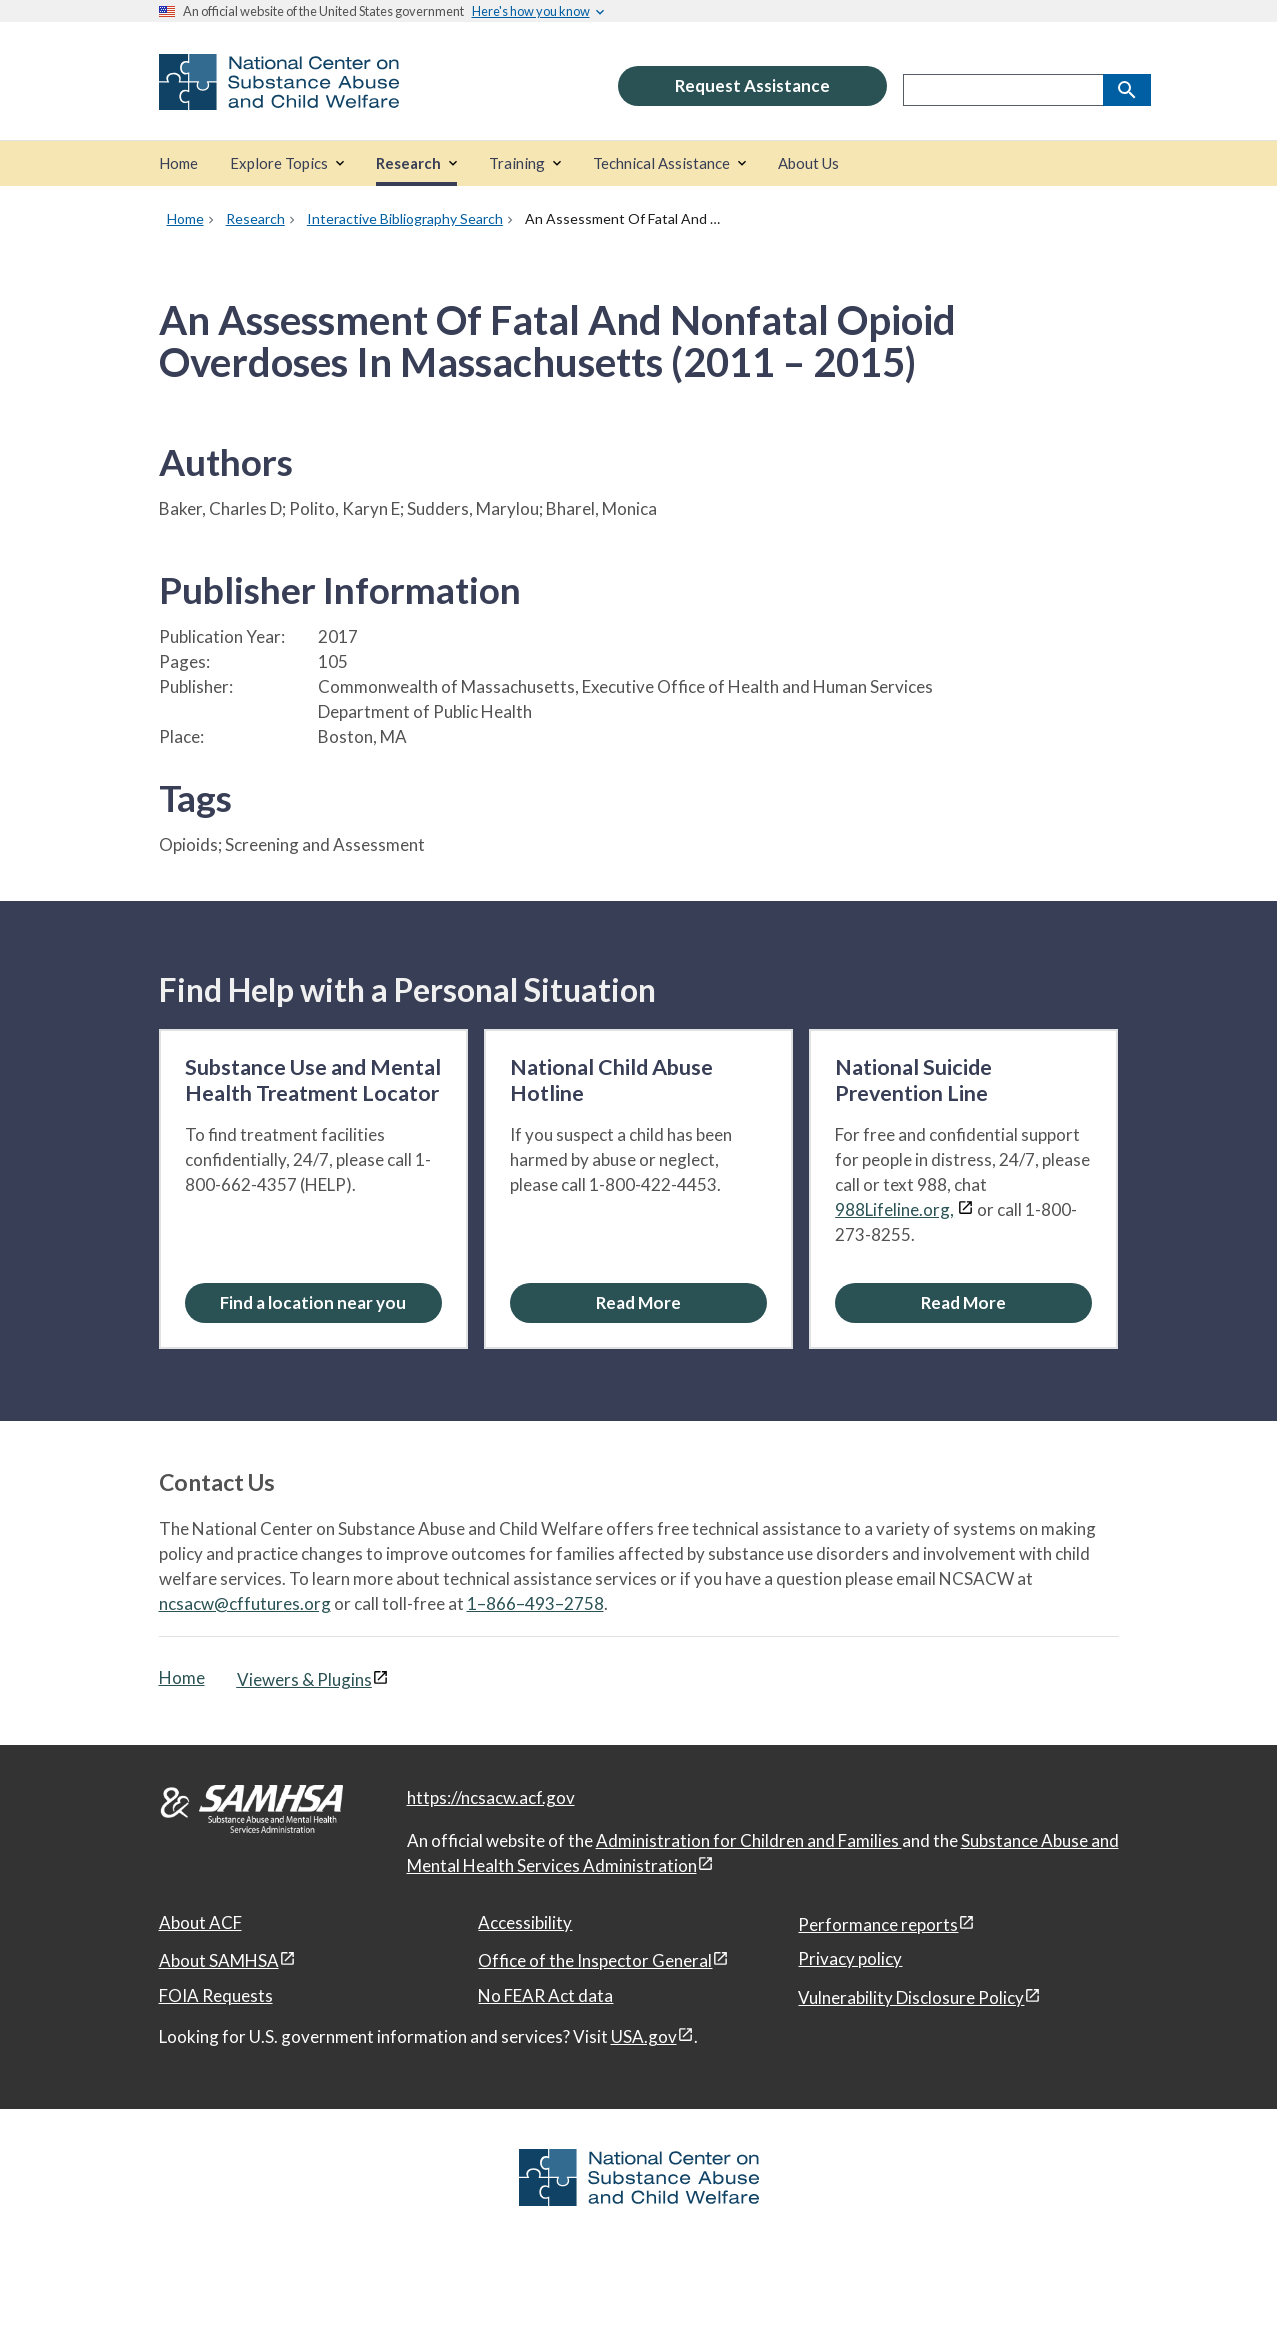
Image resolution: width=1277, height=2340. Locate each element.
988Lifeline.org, (894, 1209)
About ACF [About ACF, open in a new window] (200, 1922)
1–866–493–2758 (535, 1603)
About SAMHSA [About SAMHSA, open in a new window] (219, 1960)
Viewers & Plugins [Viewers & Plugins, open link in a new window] (304, 1679)
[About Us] (808, 163)
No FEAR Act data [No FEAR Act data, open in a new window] (545, 1995)
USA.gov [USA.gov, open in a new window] (644, 2036)
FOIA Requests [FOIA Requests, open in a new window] (216, 1995)
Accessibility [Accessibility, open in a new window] (525, 1922)
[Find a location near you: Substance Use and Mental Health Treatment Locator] (313, 1302)
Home (182, 1677)
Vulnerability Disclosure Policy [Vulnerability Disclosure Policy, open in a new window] (911, 1997)
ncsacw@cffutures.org (245, 1603)
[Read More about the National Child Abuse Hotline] (638, 1302)
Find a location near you (313, 1302)
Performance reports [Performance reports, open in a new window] (878, 1924)
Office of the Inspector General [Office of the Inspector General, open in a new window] (595, 1960)
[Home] (178, 163)
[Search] (1127, 90)
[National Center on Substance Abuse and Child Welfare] (279, 96)
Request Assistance (752, 85)
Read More (638, 1302)
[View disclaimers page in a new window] (965, 1209)
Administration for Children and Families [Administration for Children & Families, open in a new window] (749, 1840)
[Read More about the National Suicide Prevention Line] (963, 1302)
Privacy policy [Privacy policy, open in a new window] (850, 1958)
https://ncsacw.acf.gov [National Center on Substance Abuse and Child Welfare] (491, 1797)
